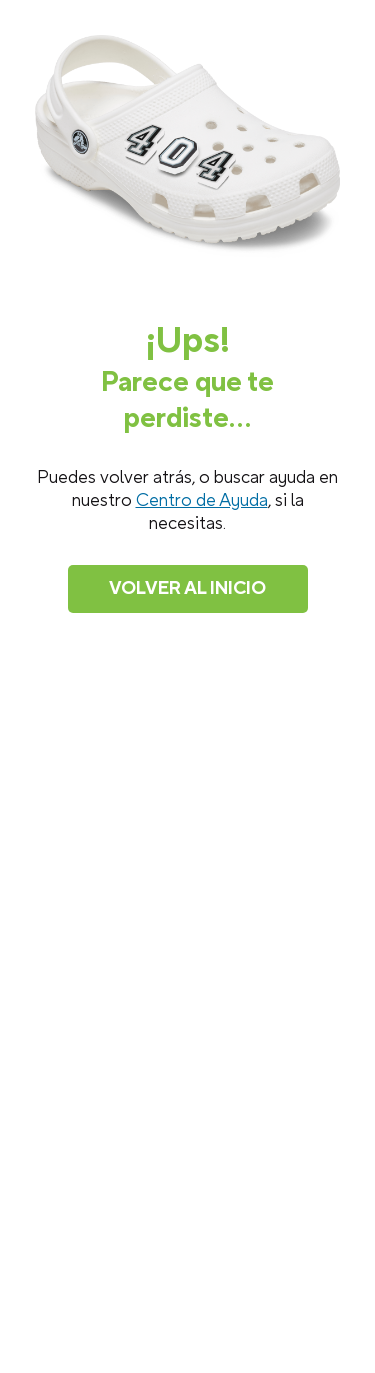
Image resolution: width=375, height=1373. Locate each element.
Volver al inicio (187, 588)
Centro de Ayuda (202, 500)
